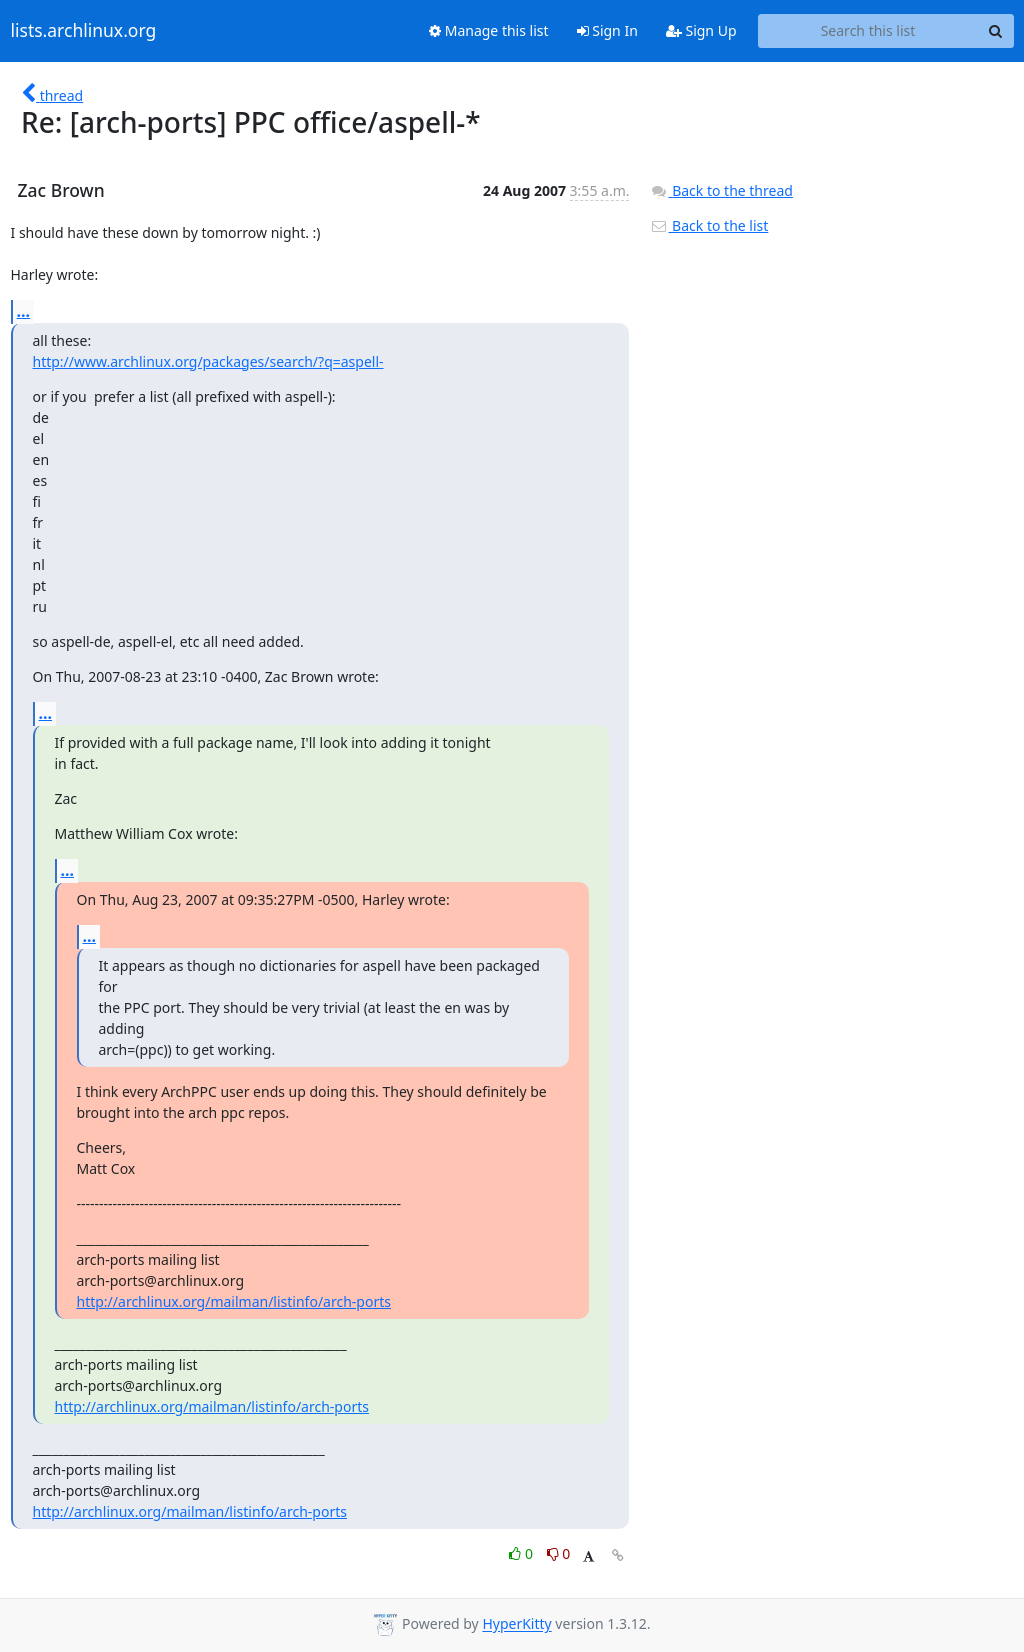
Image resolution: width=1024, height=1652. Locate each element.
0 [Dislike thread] (559, 1553)
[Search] (996, 31)
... (24, 311)
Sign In (607, 30)
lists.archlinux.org (84, 31)
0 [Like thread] (522, 1553)
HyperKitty (516, 1624)
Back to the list (709, 225)
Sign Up (701, 30)
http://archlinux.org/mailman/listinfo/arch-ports (234, 1301)
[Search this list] (868, 31)
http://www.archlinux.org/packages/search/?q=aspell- (208, 361)
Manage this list (489, 30)
